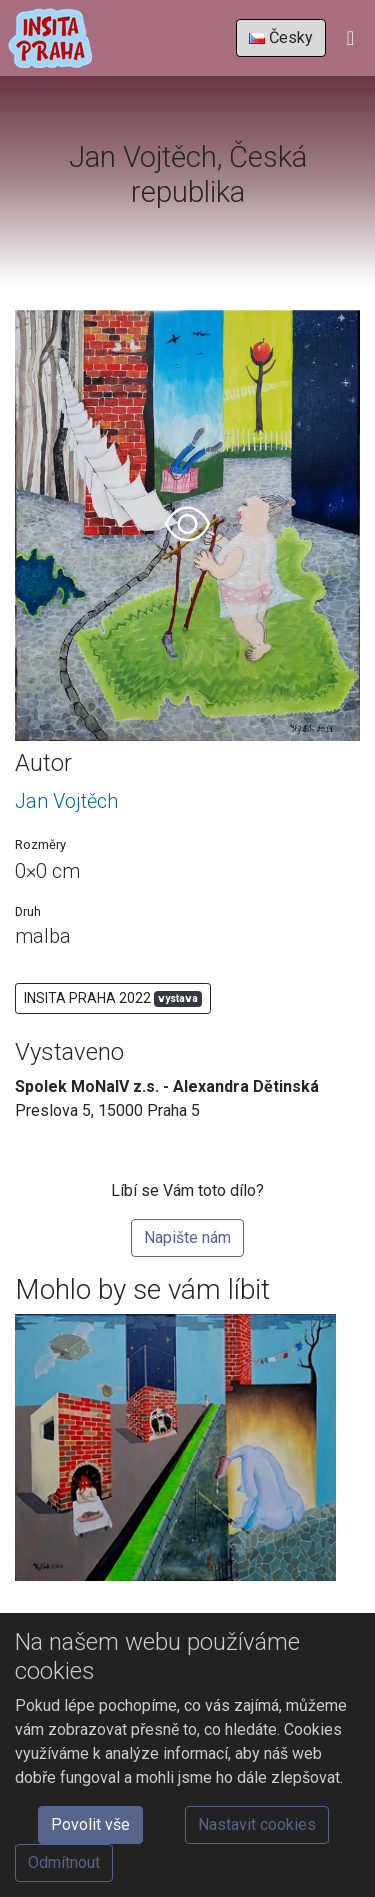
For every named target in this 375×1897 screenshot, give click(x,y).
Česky (281, 37)
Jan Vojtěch (66, 801)
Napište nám (187, 1237)
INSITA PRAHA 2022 (113, 998)
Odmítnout (64, 1862)
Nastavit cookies (257, 1824)
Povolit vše (90, 1824)
